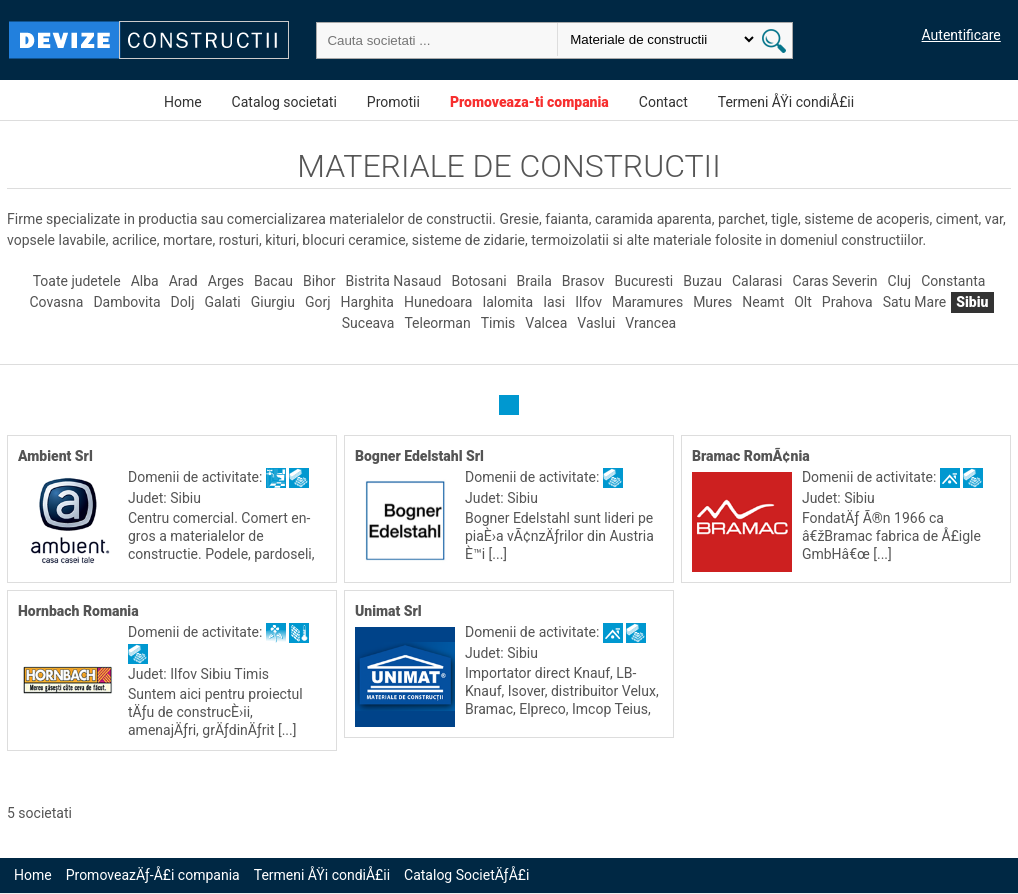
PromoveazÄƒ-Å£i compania (153, 876)
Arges (226, 282)
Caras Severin (834, 282)
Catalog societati (284, 102)
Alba (145, 282)
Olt (803, 303)
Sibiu (972, 303)
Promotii (393, 102)
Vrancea (650, 324)
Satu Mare (915, 303)
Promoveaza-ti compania (529, 102)
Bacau (273, 282)
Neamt (763, 303)
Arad (183, 282)
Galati (223, 303)
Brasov (583, 282)
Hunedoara (438, 303)
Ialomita (507, 303)
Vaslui (596, 324)
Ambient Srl (55, 457)
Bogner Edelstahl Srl (419, 457)
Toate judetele (77, 282)
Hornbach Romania (78, 612)
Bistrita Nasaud (394, 282)
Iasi (554, 303)
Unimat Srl (388, 612)
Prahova (847, 303)
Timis (498, 324)
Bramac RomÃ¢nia (751, 457)
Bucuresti (643, 282)
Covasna (57, 303)
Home (183, 102)
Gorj (318, 303)
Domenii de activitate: (197, 478)
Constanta (953, 282)
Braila (534, 282)
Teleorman (437, 324)
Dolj (183, 303)
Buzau (702, 282)
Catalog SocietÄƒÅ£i (466, 876)
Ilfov (588, 303)
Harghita (367, 303)
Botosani (478, 282)
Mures (712, 303)
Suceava (368, 324)
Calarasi (757, 282)
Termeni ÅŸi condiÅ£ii (786, 102)
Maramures (647, 303)
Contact (663, 102)
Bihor (319, 282)
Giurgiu (273, 303)
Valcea (546, 324)
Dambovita (126, 303)
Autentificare (961, 35)
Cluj (900, 282)
